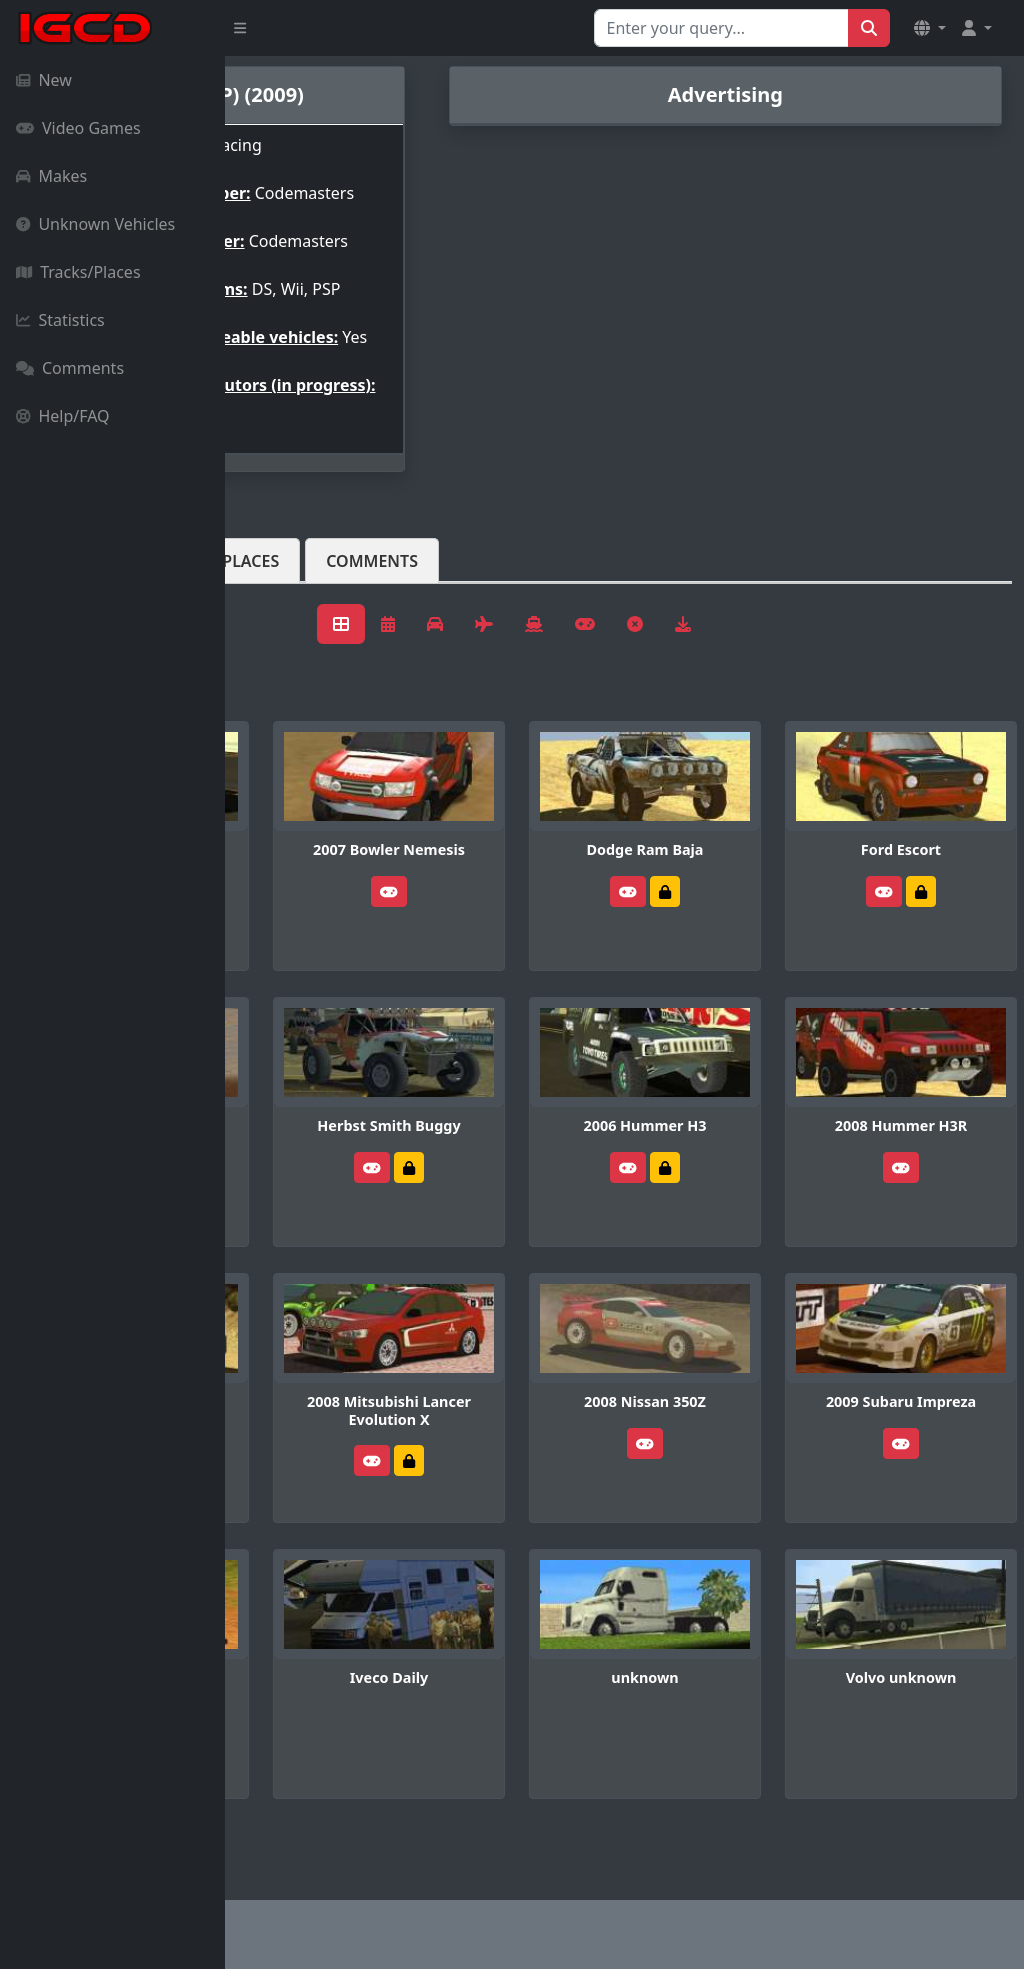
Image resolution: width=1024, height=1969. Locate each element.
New (44, 80)
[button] (930, 28)
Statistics (60, 320)
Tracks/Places (78, 272)
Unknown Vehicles (95, 224)
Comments (70, 368)
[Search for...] (721, 28)
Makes (51, 176)
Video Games (78, 128)
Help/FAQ (63, 416)
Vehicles (298, 625)
